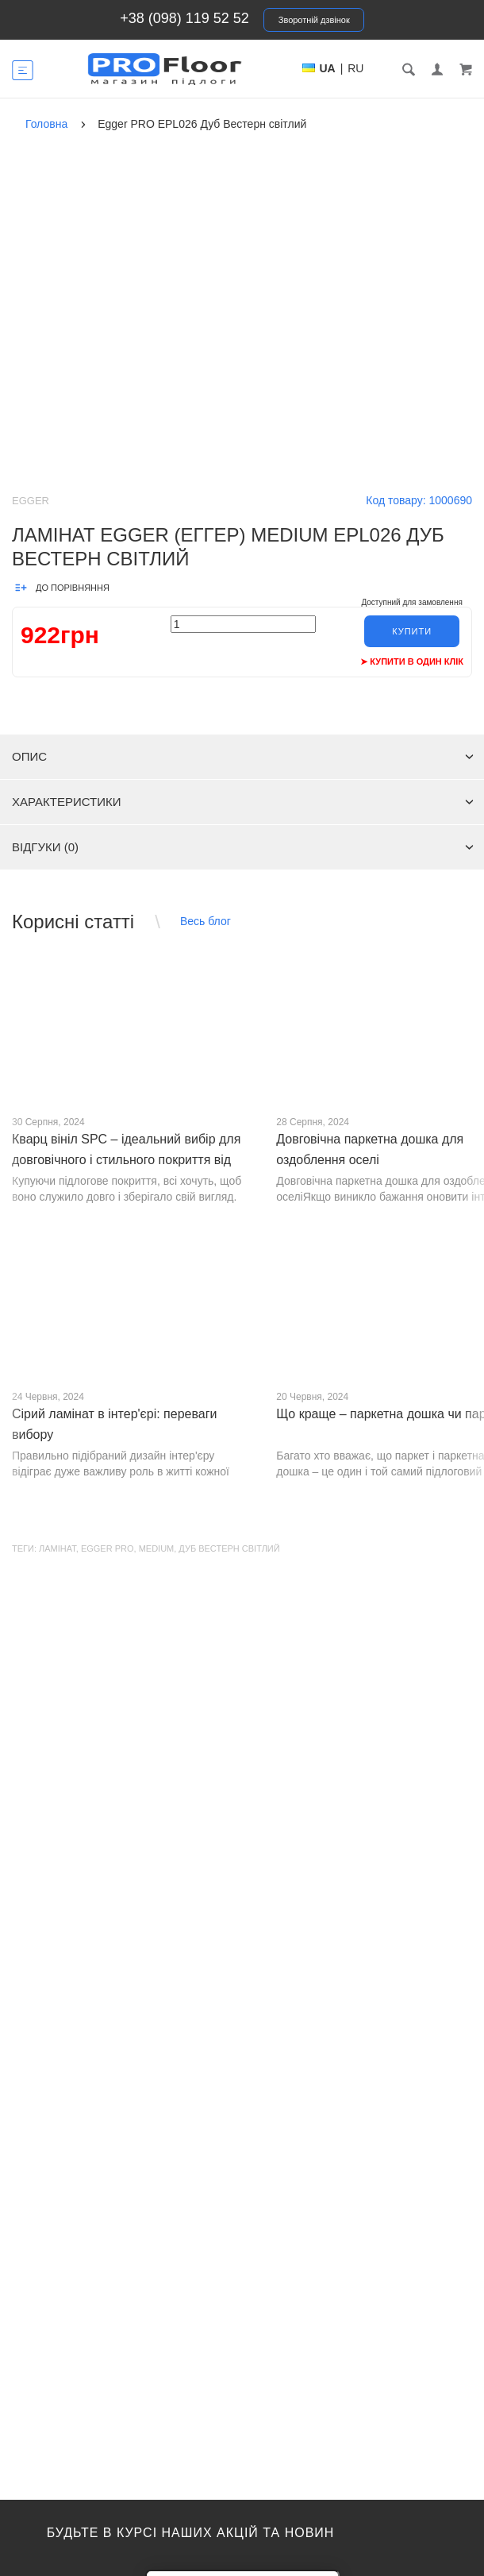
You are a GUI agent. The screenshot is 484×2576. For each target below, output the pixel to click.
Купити (412, 631)
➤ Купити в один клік (411, 661)
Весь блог (205, 921)
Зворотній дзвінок (314, 20)
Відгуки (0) (243, 847)
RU (355, 68)
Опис (243, 756)
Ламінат (57, 1548)
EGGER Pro (107, 1548)
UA (328, 68)
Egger (30, 501)
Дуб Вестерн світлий (229, 1548)
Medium (157, 1548)
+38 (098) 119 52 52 (184, 18)
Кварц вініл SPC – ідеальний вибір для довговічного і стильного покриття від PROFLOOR (126, 1159)
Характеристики (243, 801)
